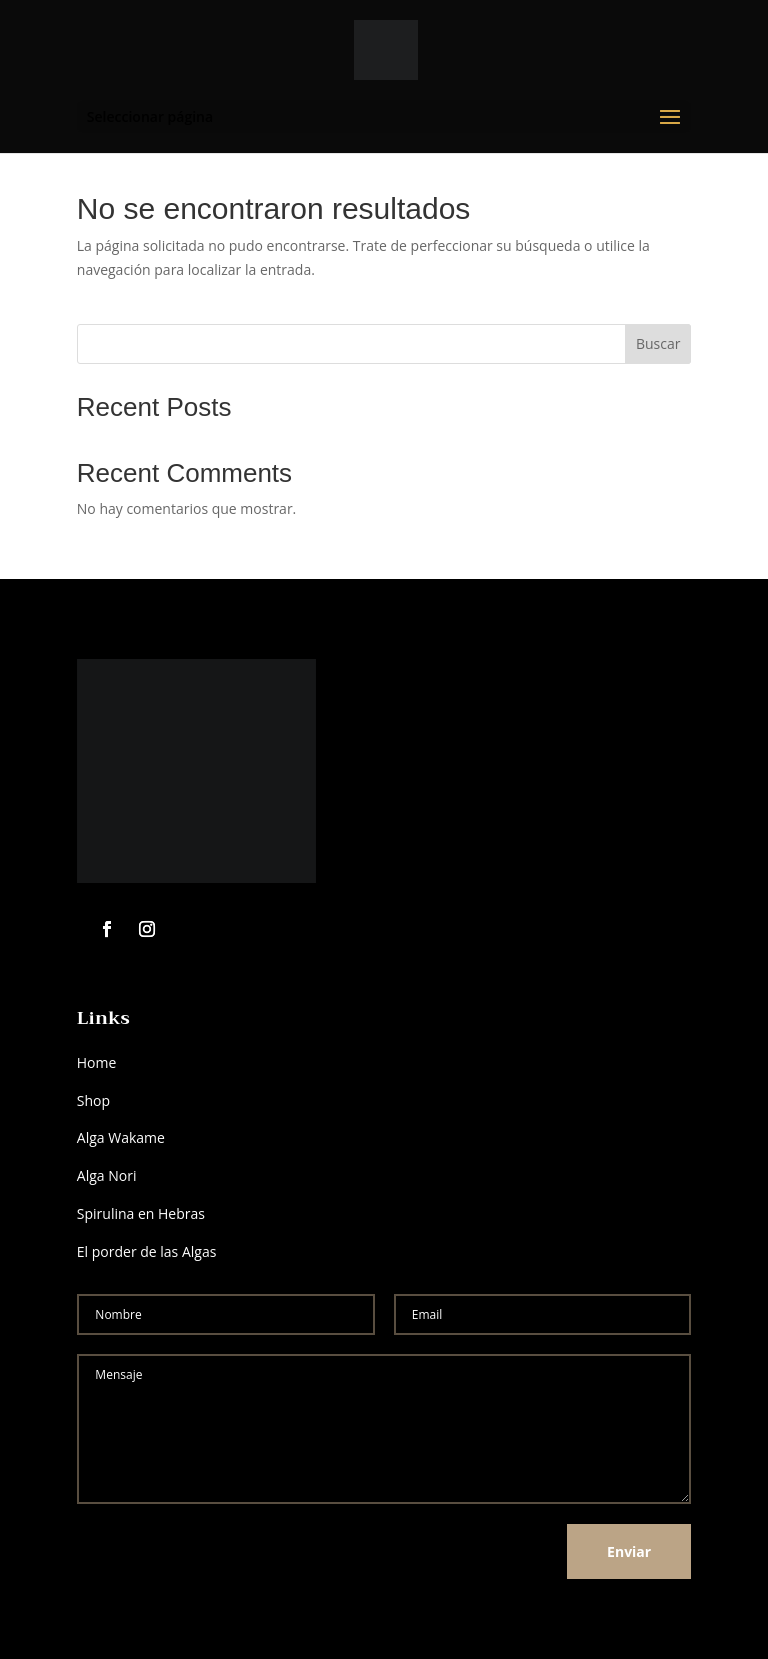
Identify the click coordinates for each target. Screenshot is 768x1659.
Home (97, 1062)
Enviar (629, 1551)
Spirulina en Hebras (141, 1213)
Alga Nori (107, 1175)
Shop (93, 1100)
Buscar (658, 343)
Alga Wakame (123, 1137)
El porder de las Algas (147, 1251)
